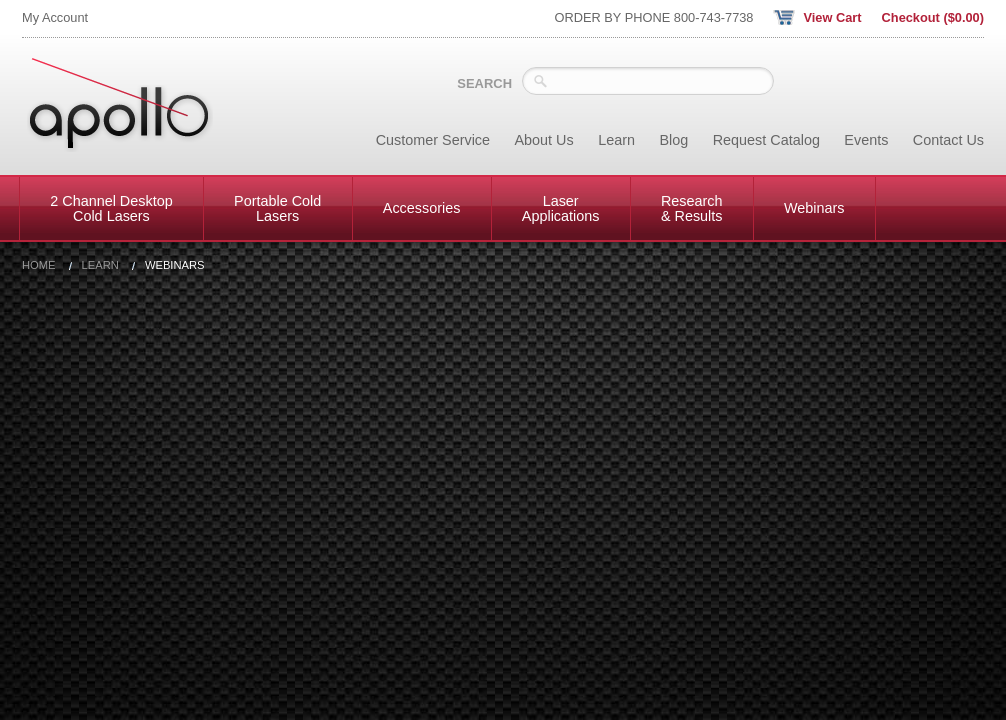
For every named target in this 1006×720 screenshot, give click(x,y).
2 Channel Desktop (111, 208)
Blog (673, 140)
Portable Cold (277, 208)
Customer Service (433, 140)
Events (866, 140)
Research (692, 208)
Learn (616, 140)
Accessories (422, 208)
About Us (544, 140)
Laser (561, 208)
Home (39, 265)
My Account (55, 17)
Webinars (814, 208)
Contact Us (948, 140)
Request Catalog (766, 140)
